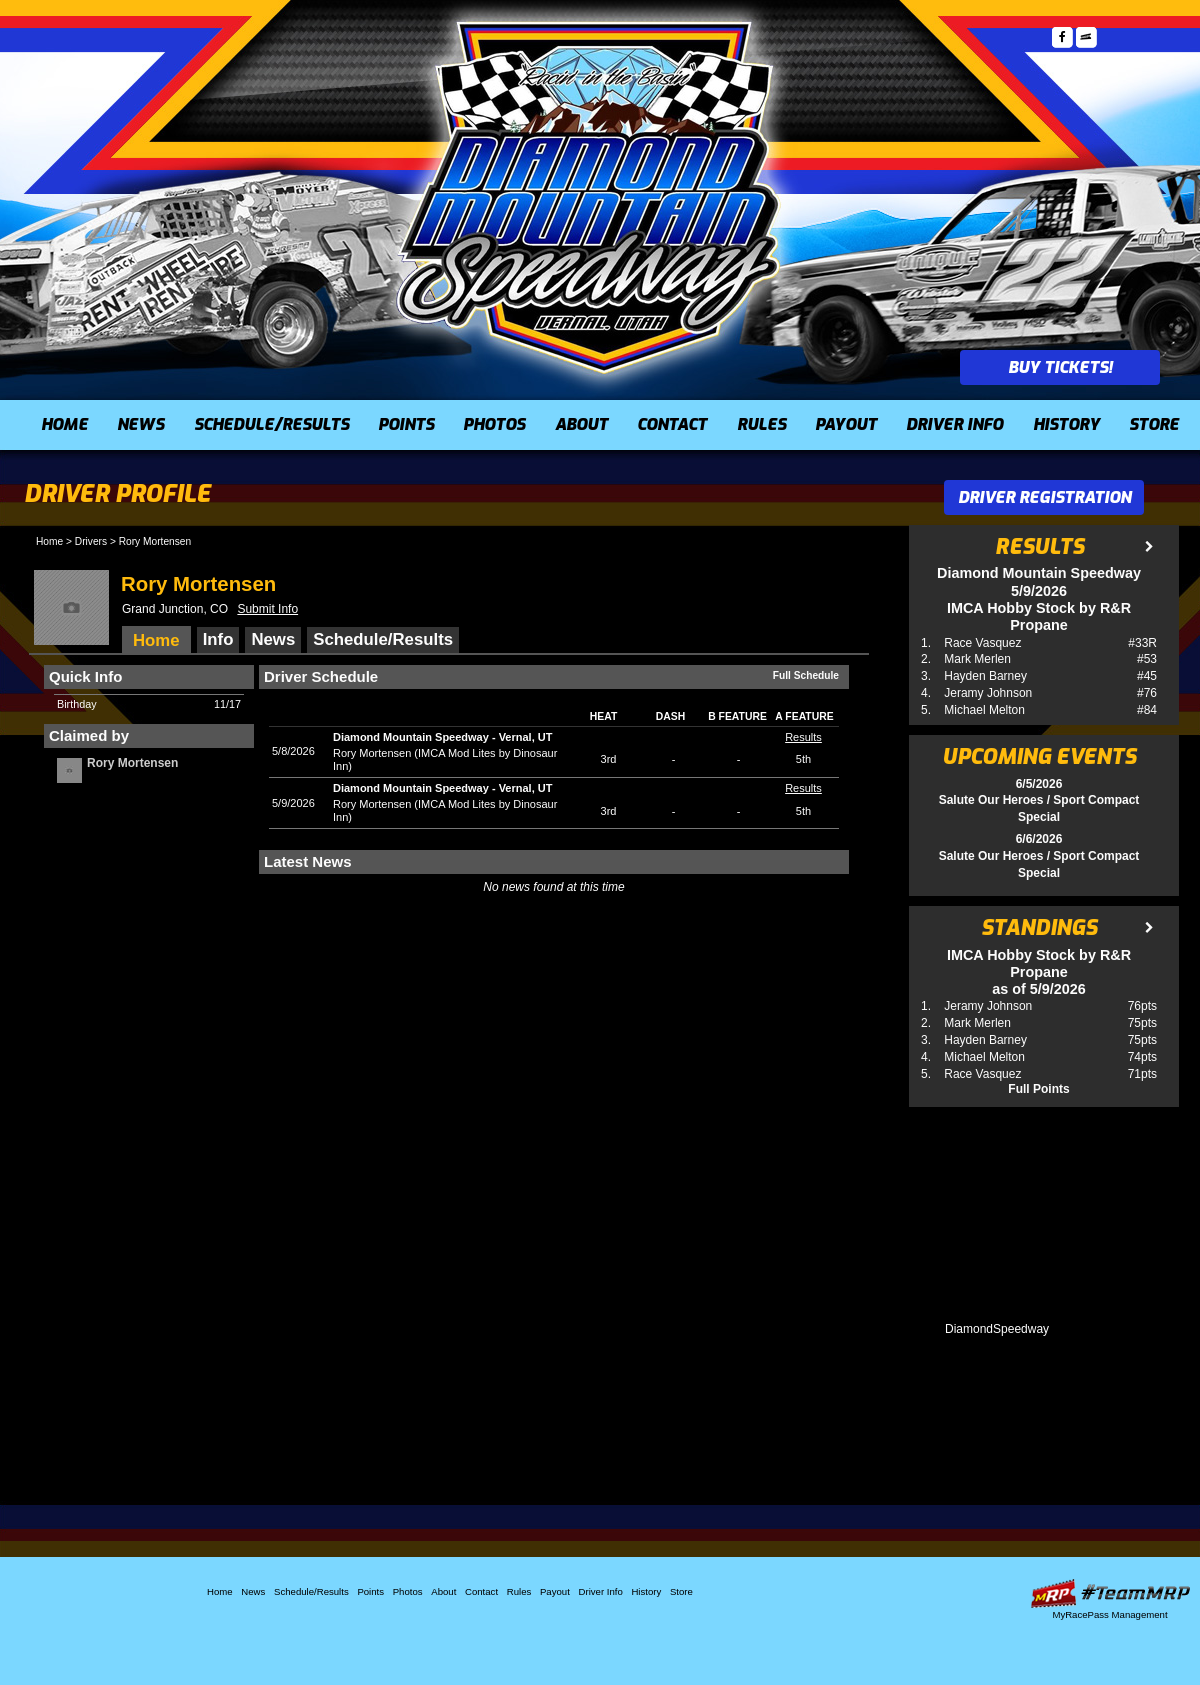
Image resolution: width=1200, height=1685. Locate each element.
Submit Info (267, 609)
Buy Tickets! (1060, 367)
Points (406, 424)
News (140, 424)
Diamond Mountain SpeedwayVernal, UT (442, 737)
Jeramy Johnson (988, 693)
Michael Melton (984, 710)
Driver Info (954, 424)
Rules (761, 424)
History (1066, 424)
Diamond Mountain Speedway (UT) (590, 195)
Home (64, 424)
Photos (494, 424)
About (581, 424)
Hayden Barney (985, 676)
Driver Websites (1110, 1593)
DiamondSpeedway (997, 1329)
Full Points (1038, 1089)
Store (1154, 424)
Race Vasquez (982, 643)
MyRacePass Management (1109, 1614)
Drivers (91, 541)
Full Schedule (806, 675)
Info (218, 639)
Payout (846, 424)
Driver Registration (1044, 497)
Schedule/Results (271, 424)
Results (803, 737)
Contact (672, 424)
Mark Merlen (977, 659)
